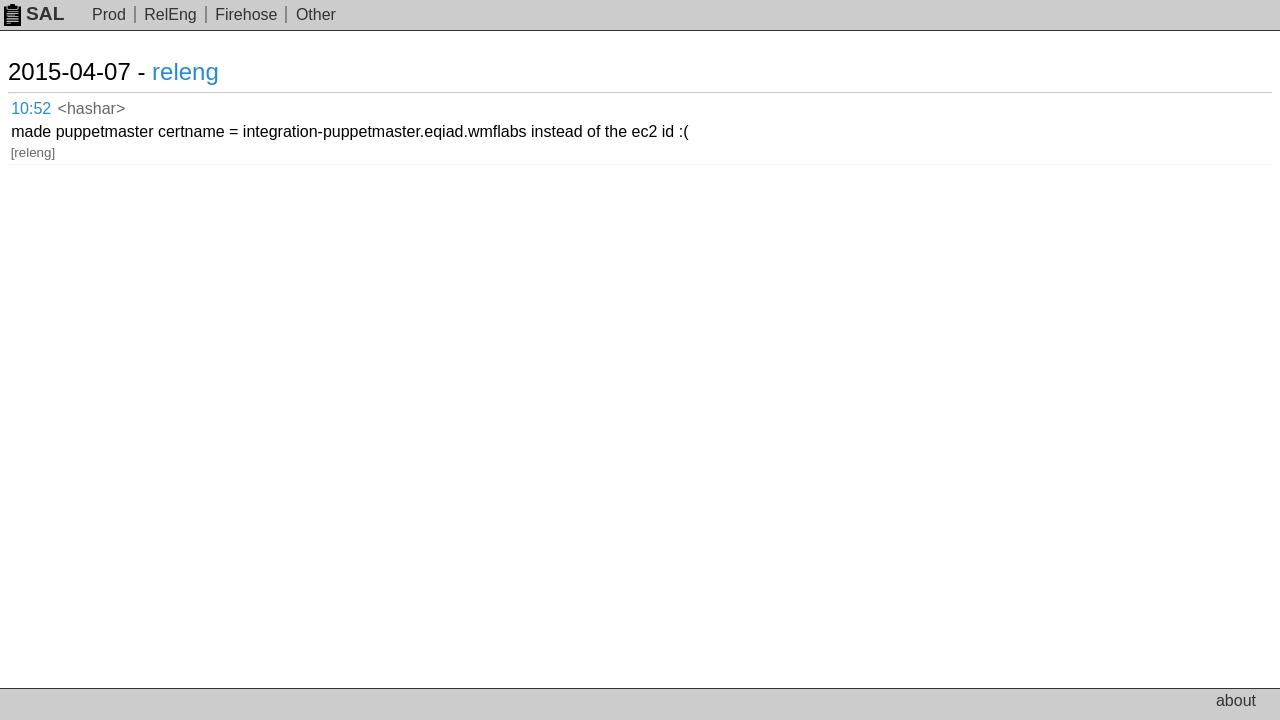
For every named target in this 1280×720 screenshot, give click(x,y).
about (1236, 700)
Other (316, 14)
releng (209, 71)
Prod (109, 14)
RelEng (170, 14)
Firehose (246, 14)
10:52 (51, 105)
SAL (34, 13)
